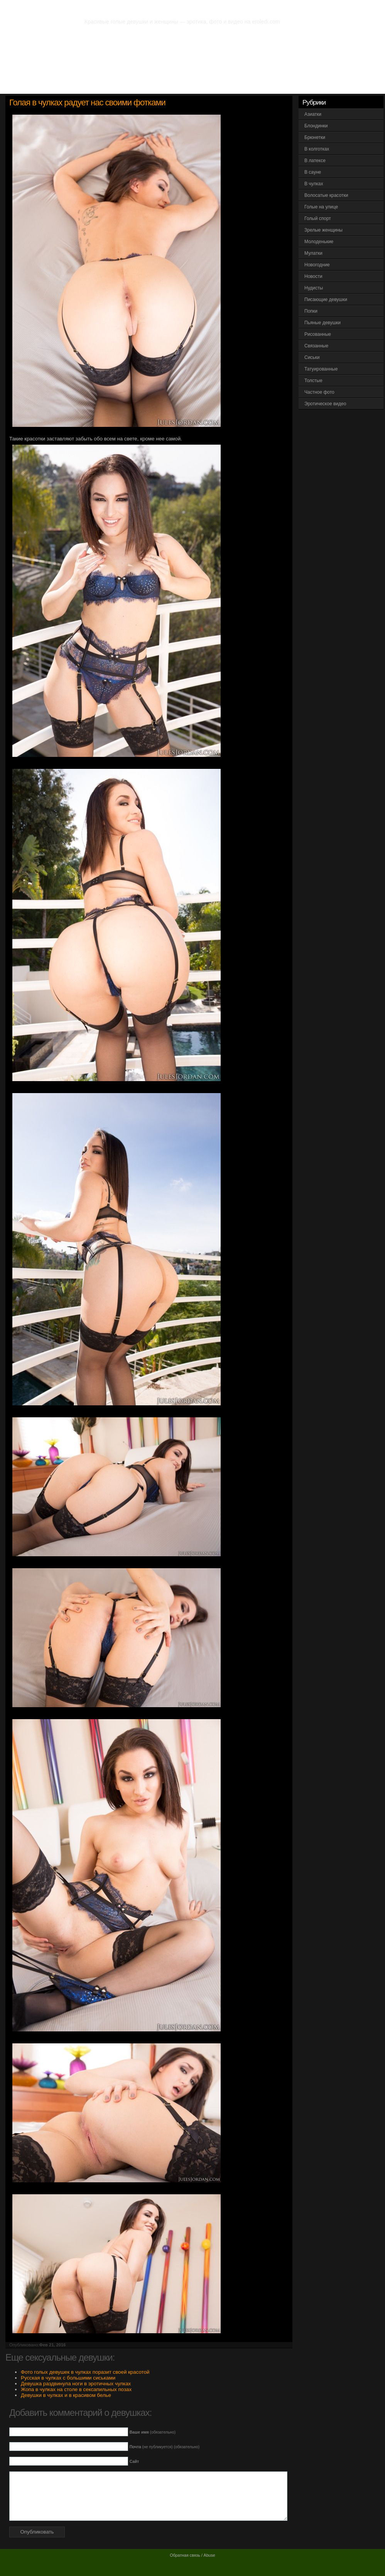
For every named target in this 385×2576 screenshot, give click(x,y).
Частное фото (319, 392)
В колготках (316, 149)
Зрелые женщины (323, 230)
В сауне (312, 172)
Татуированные (321, 369)
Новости (313, 276)
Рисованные (317, 334)
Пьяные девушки (322, 322)
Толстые (313, 380)
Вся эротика (45, 85)
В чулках (313, 183)
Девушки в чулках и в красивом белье (66, 2395)
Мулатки (313, 253)
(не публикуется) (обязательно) (164, 2447)
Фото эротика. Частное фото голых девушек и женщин (178, 8)
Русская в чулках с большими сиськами (68, 2378)
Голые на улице (321, 207)
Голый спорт (317, 218)
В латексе (315, 160)
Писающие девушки (325, 299)
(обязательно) (153, 2432)
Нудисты (313, 288)
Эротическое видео (325, 403)
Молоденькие (318, 241)
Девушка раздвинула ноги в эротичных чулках (76, 2383)
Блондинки (316, 126)
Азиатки (312, 114)
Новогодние (317, 264)
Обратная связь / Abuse (192, 2555)
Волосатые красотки (326, 195)
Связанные (316, 346)
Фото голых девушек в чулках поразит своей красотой (85, 2372)
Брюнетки (314, 137)
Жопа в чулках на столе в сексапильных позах (76, 2389)
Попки (310, 311)
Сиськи (312, 357)
